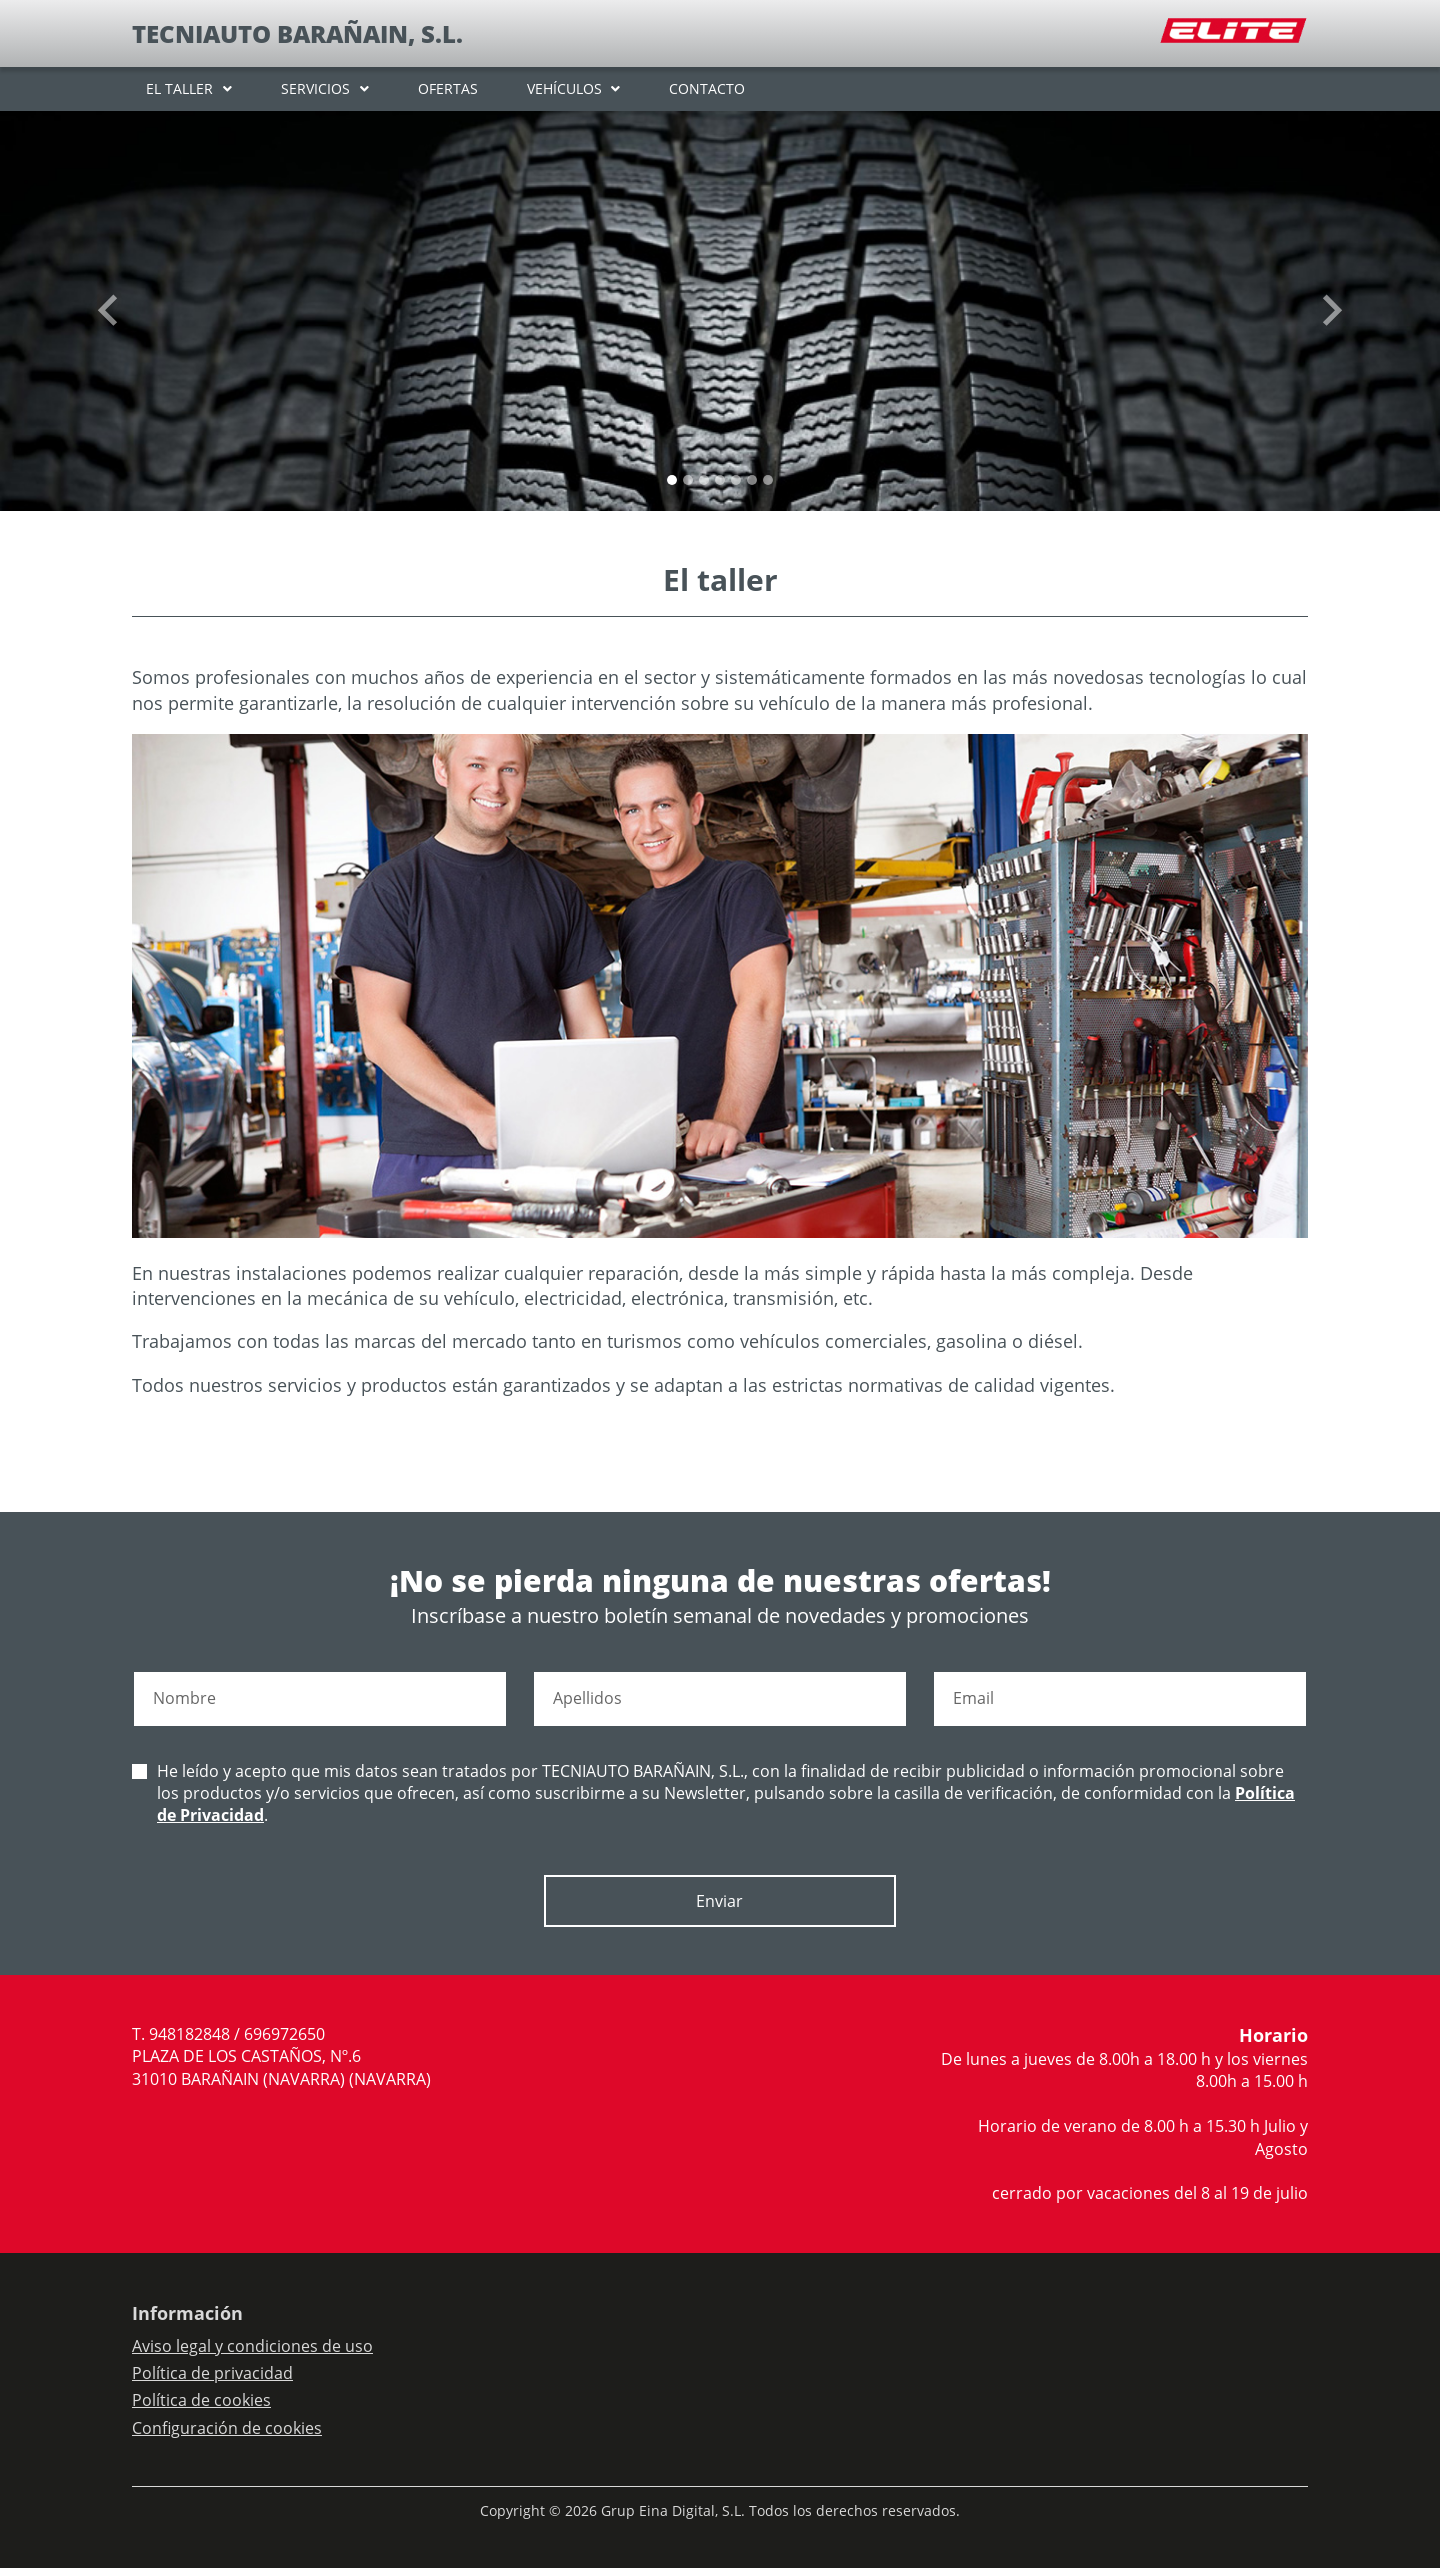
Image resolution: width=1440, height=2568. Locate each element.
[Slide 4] (736, 480)
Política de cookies (201, 2400)
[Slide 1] (688, 480)
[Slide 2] (704, 480)
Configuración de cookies (227, 2428)
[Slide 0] (672, 480)
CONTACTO (707, 88)
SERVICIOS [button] (315, 88)
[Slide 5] (752, 480)
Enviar (719, 1901)
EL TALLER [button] (179, 88)
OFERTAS (448, 88)
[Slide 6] (768, 480)
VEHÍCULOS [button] (564, 88)
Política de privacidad (212, 2373)
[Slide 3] (720, 480)
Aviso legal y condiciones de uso (252, 2346)
